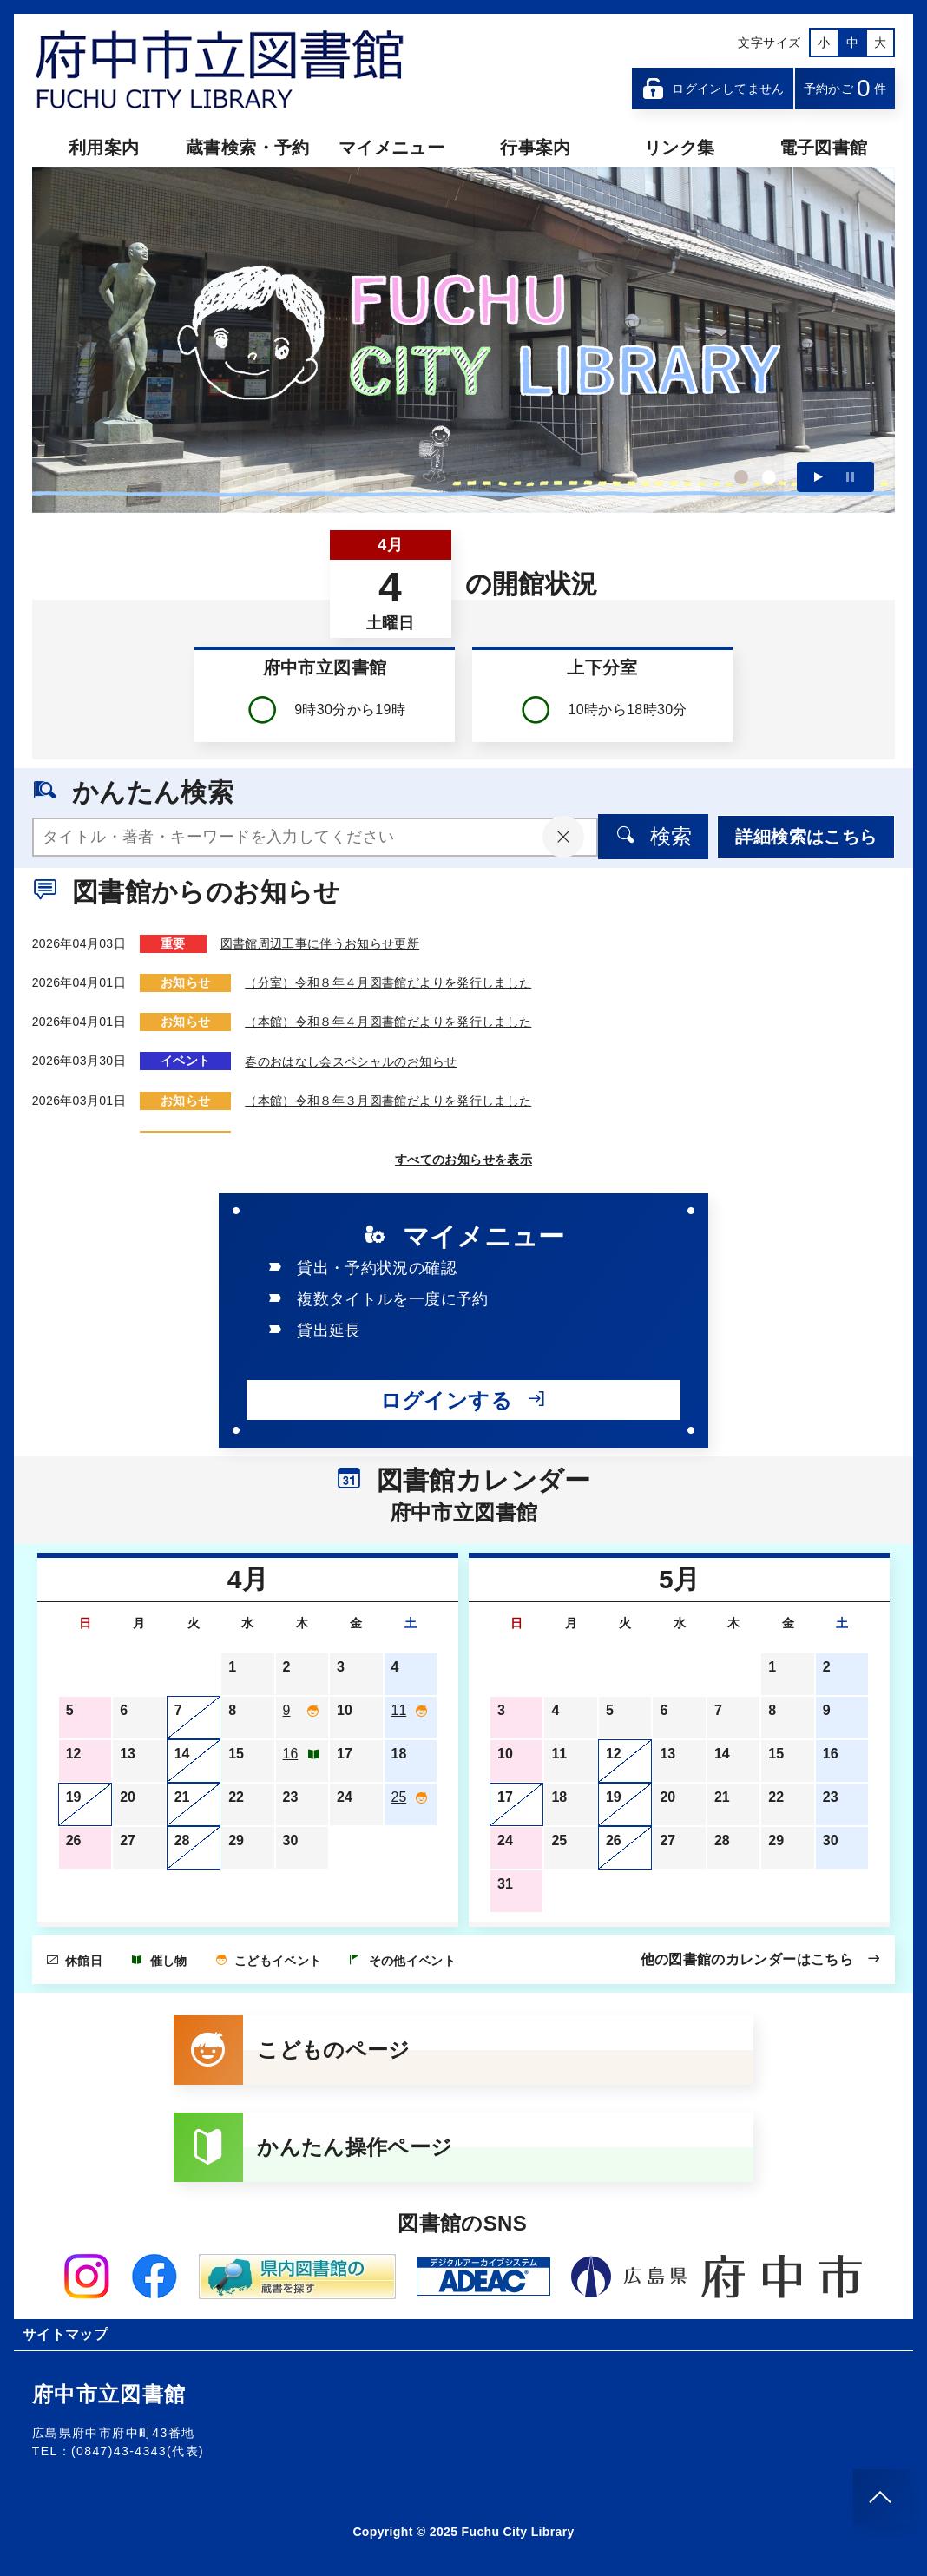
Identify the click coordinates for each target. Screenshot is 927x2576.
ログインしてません (713, 88)
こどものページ (292, 2050)
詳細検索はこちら (806, 836)
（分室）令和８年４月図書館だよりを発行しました (388, 982)
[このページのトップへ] (881, 2497)
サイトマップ (65, 2334)
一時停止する (850, 477)
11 (399, 1710)
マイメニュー (391, 147)
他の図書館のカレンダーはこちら (761, 1959)
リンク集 (679, 147)
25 (399, 1797)
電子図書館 (823, 147)
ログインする (463, 1400)
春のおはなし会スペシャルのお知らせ (351, 1061)
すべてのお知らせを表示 (463, 1159)
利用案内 (104, 147)
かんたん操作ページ (313, 2147)
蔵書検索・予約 (247, 147)
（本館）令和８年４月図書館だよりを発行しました (388, 1021)
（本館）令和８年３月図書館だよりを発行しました (388, 1100)
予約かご (845, 88)
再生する (818, 477)
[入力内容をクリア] (562, 837)
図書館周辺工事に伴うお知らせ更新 (320, 943)
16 (291, 1753)
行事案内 (535, 147)
